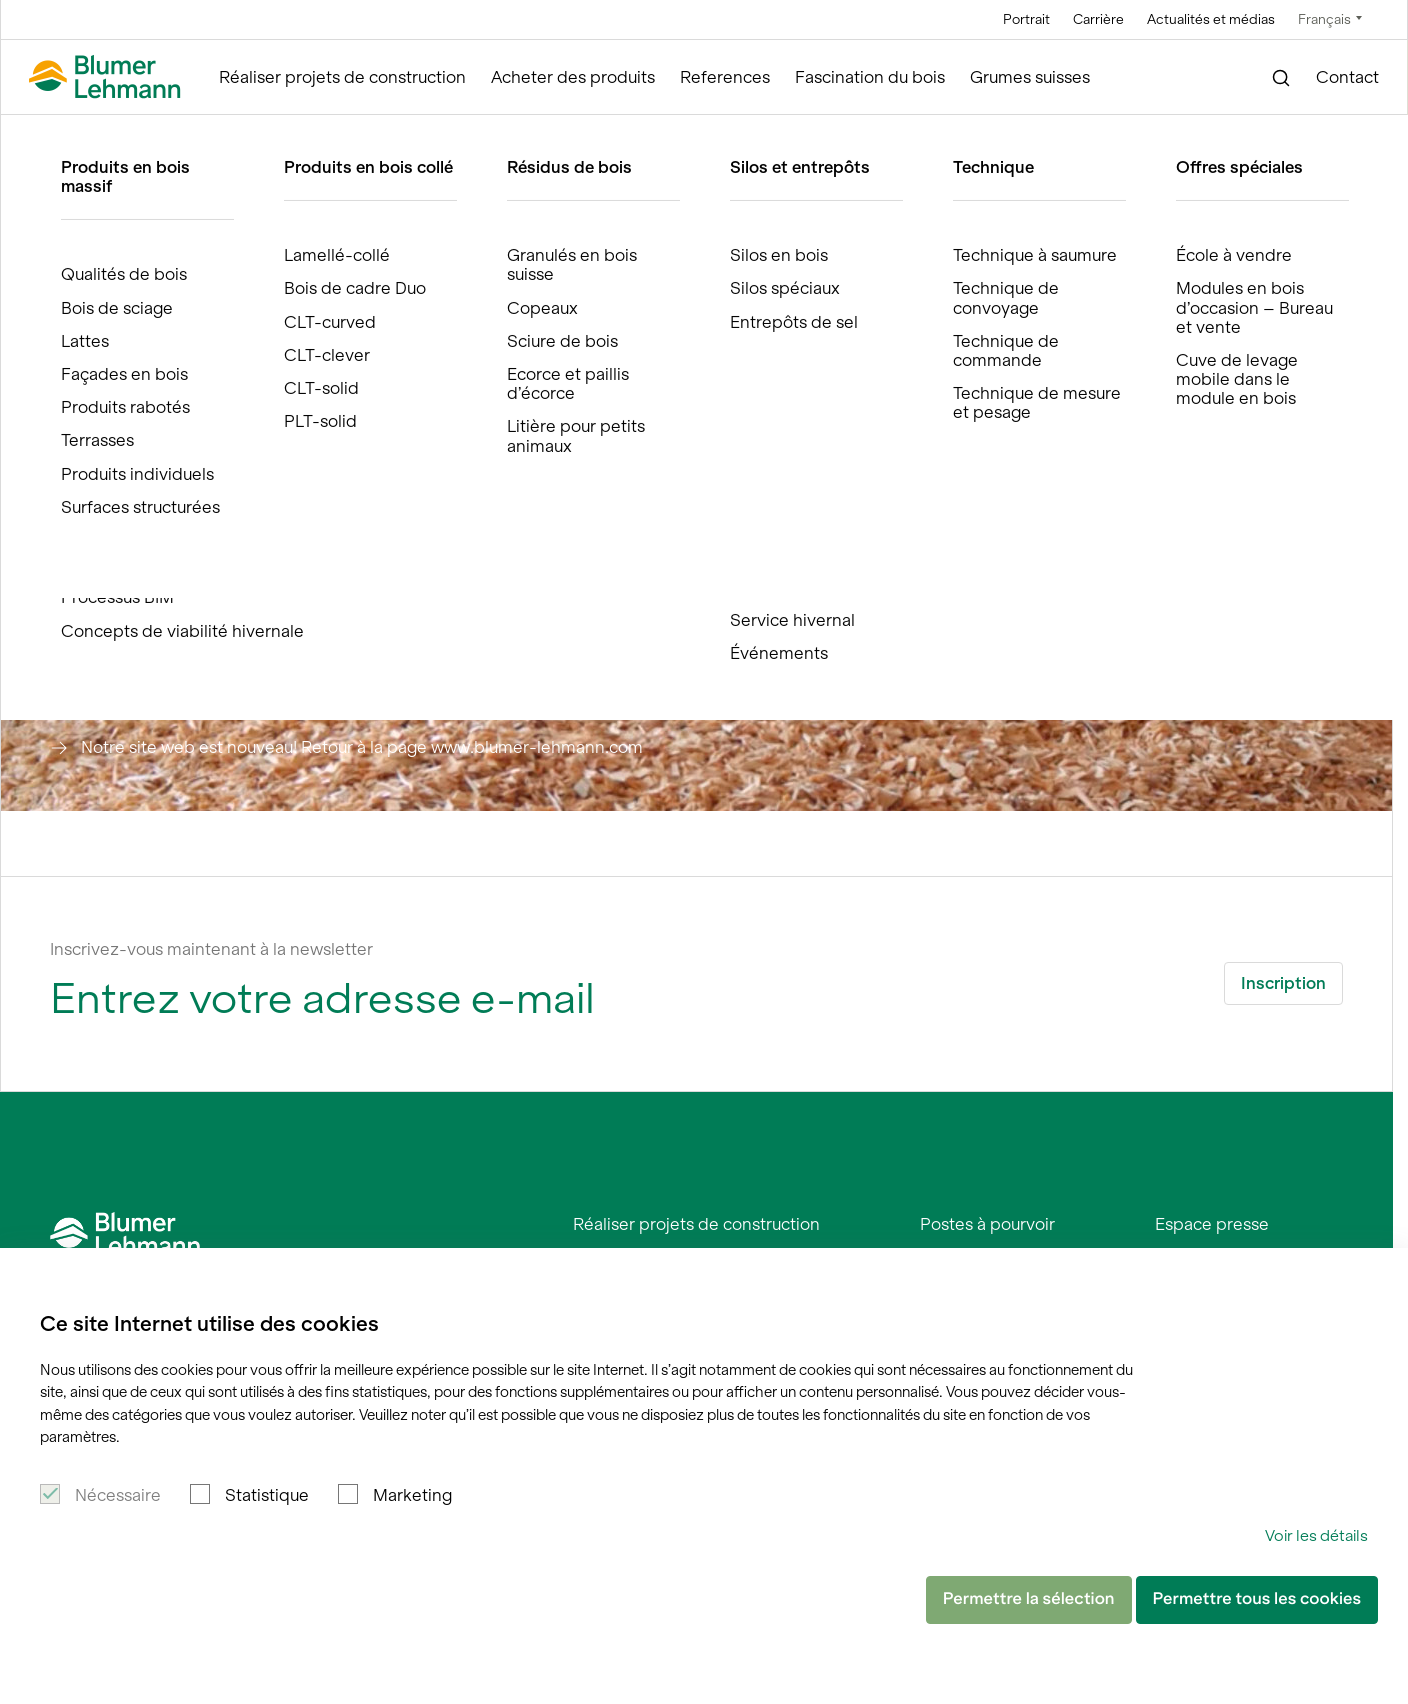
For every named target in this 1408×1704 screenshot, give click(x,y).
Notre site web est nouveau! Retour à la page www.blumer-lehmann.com (362, 747)
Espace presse (1212, 1224)
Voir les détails (1316, 1535)
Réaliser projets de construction (342, 77)
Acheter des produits (573, 77)
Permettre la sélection (1029, 1599)
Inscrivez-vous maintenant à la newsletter (211, 949)
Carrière (1098, 19)
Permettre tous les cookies (1257, 1599)
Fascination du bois (870, 77)
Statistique (267, 1495)
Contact (1347, 77)
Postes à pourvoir (987, 1224)
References (725, 77)
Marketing (412, 1495)
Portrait (1026, 19)
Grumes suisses (1030, 77)
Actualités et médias (1211, 19)
